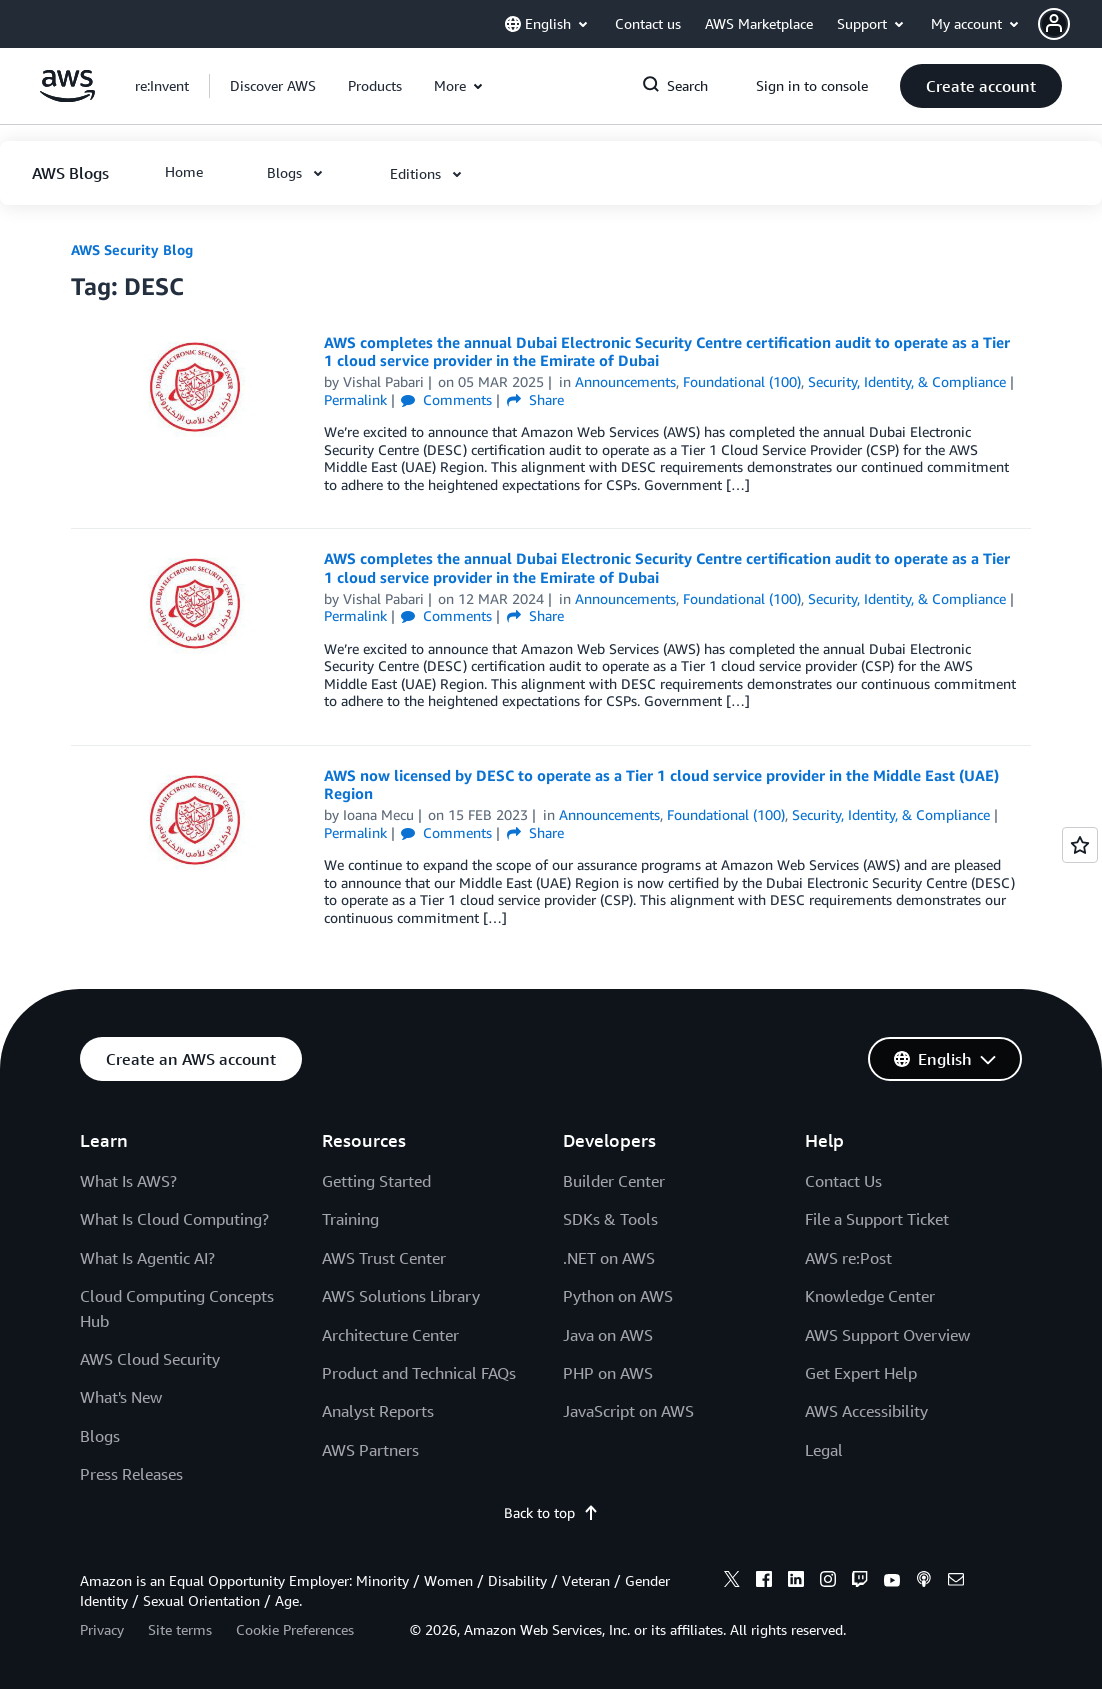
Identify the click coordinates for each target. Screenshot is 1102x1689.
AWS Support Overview (887, 1335)
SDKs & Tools (610, 1219)
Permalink (355, 399)
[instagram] (828, 1582)
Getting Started (376, 1181)
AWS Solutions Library (401, 1296)
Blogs (100, 1436)
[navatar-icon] (1054, 24)
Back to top (551, 1512)
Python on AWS (618, 1296)
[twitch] (860, 1582)
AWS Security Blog (132, 249)
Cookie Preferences (295, 1629)
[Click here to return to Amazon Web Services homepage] (67, 96)
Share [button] (535, 399)
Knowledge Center (870, 1296)
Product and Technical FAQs (419, 1373)
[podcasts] (924, 1582)
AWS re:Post (848, 1258)
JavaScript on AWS (628, 1411)
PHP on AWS (608, 1373)
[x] (732, 1582)
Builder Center (614, 1181)
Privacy (102, 1629)
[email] (956, 1582)
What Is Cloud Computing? (174, 1219)
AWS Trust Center (384, 1258)
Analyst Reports (378, 1411)
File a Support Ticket (877, 1219)
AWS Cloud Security (150, 1359)
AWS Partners (370, 1450)
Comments (446, 399)
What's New (121, 1397)
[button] (1070, 24)
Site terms (180, 1629)
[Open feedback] (1080, 845)
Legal (824, 1450)
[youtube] (892, 1582)
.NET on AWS (609, 1258)
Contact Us (843, 1181)
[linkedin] (796, 1582)
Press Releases (131, 1474)
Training (350, 1219)
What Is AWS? (128, 1181)
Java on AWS (608, 1335)
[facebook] (764, 1582)
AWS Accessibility (866, 1411)
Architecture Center (390, 1335)
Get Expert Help (861, 1373)
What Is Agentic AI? (147, 1258)
